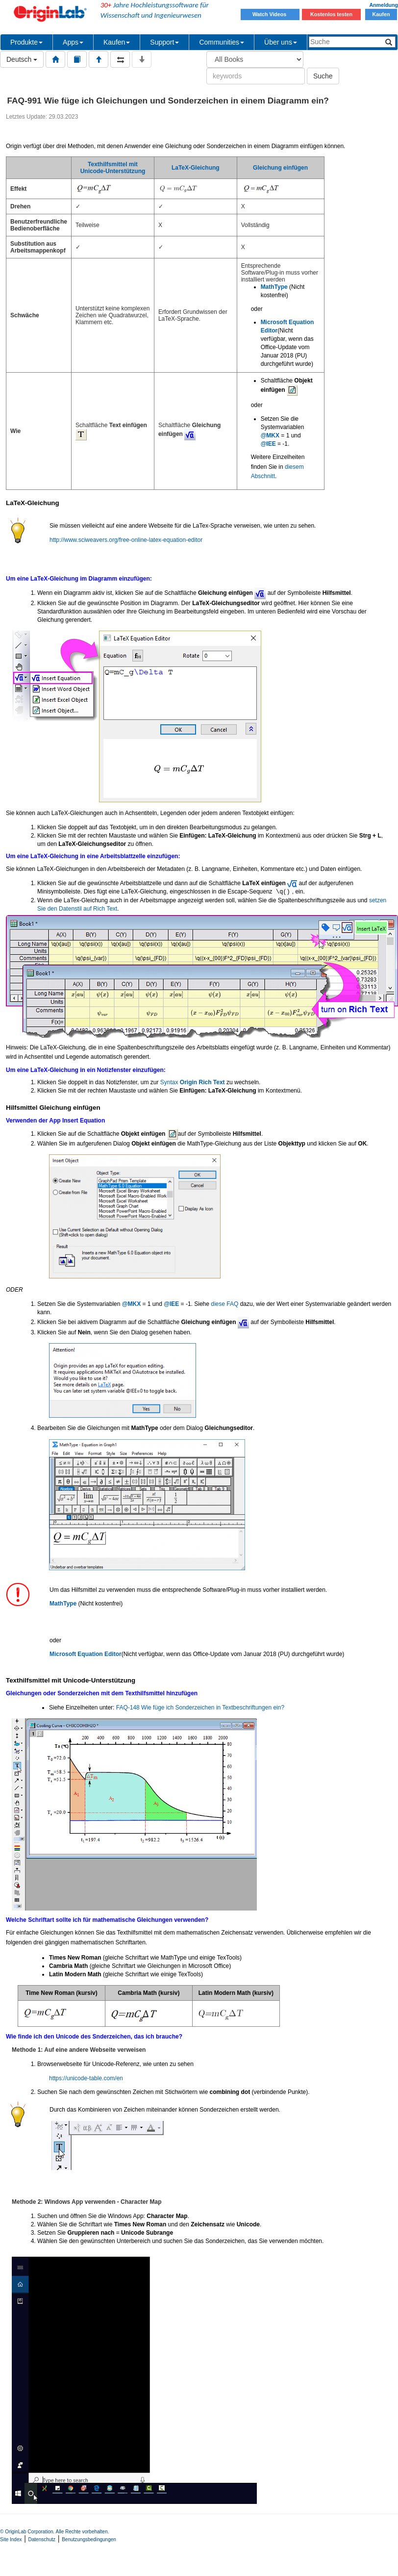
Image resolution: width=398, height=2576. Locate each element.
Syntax (192, 1082)
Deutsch (21, 59)
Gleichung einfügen (280, 167)
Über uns (280, 42)
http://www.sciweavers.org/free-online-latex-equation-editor (126, 539)
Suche (323, 76)
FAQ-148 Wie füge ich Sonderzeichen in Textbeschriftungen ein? (200, 1707)
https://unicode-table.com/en (86, 2078)
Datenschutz (42, 2539)
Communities (221, 42)
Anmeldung (383, 5)
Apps (73, 42)
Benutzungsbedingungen (89, 2539)
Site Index (11, 2539)
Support (164, 42)
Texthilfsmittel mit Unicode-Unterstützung (113, 168)
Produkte (26, 42)
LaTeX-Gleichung (196, 167)
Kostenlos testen (331, 14)
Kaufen (381, 14)
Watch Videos (270, 14)
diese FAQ (224, 1304)
